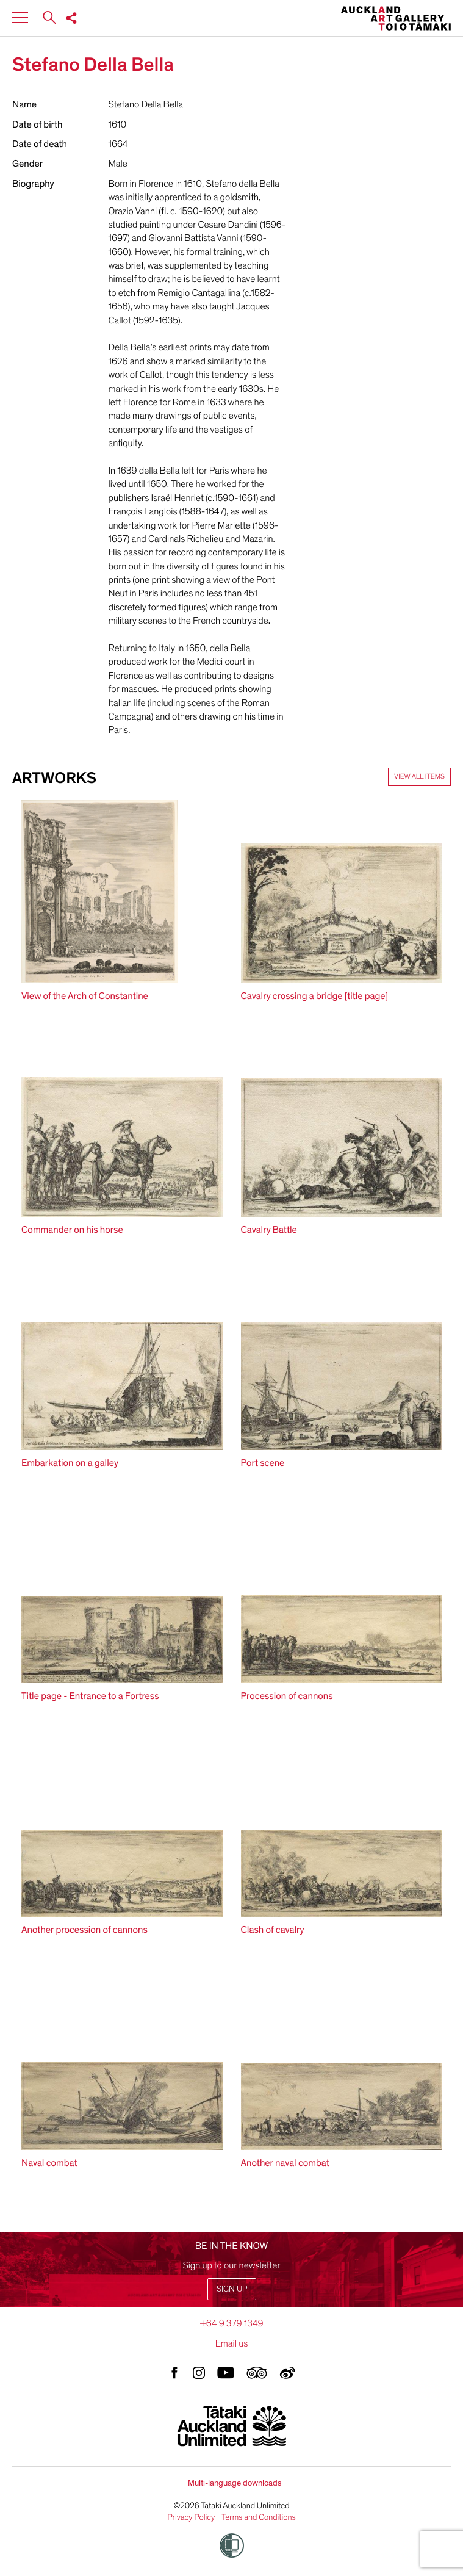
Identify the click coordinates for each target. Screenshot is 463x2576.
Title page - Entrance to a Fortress (90, 1696)
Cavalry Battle (269, 1229)
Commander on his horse (72, 1229)
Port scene (263, 1463)
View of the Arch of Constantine (84, 996)
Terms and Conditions (258, 2517)
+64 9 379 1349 (231, 2323)
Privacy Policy (191, 2517)
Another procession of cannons (84, 1929)
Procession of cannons (287, 1696)
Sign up (232, 2289)
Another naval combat (285, 2163)
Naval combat (49, 2163)
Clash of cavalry (272, 1929)
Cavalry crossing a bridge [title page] (315, 996)
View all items (419, 777)
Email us (231, 2343)
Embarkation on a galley (69, 1463)
